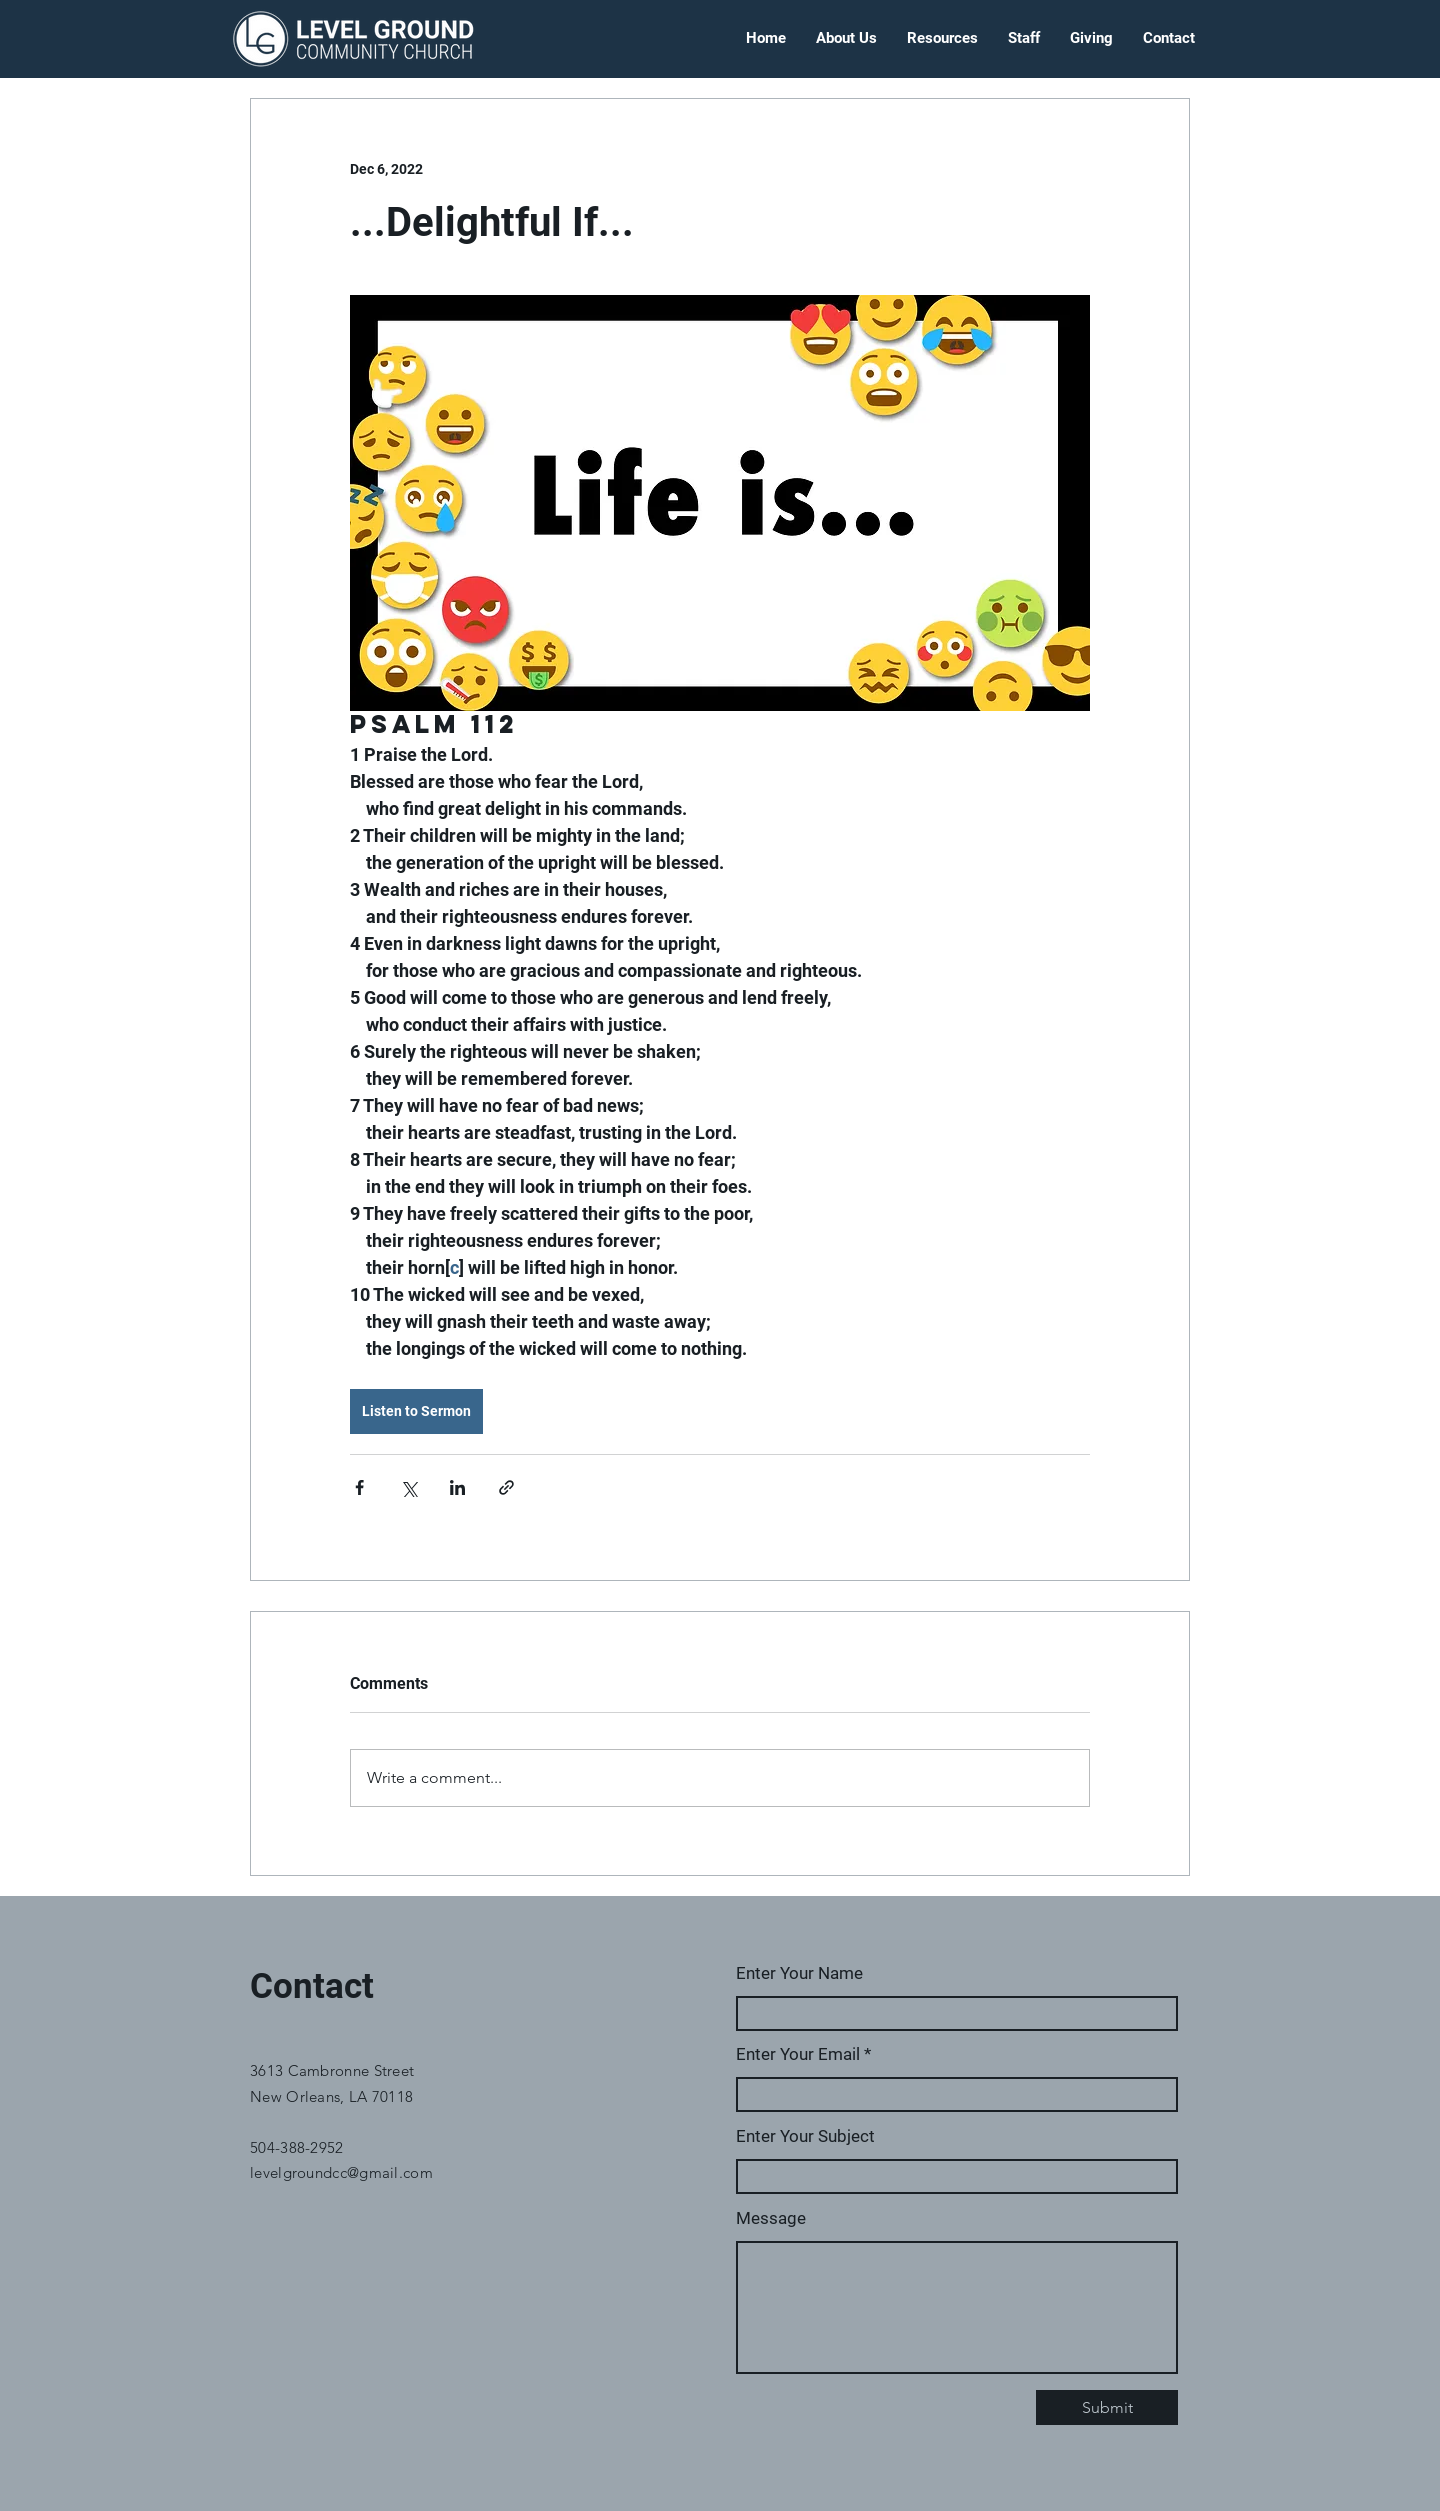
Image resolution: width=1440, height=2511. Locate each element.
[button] (846, 38)
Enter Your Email (798, 2054)
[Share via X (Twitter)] (408, 1487)
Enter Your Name (799, 1973)
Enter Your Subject (805, 2136)
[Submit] (1107, 2407)
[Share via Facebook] (359, 1487)
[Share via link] (506, 1487)
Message (771, 2218)
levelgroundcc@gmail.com (341, 2172)
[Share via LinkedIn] (457, 1487)
